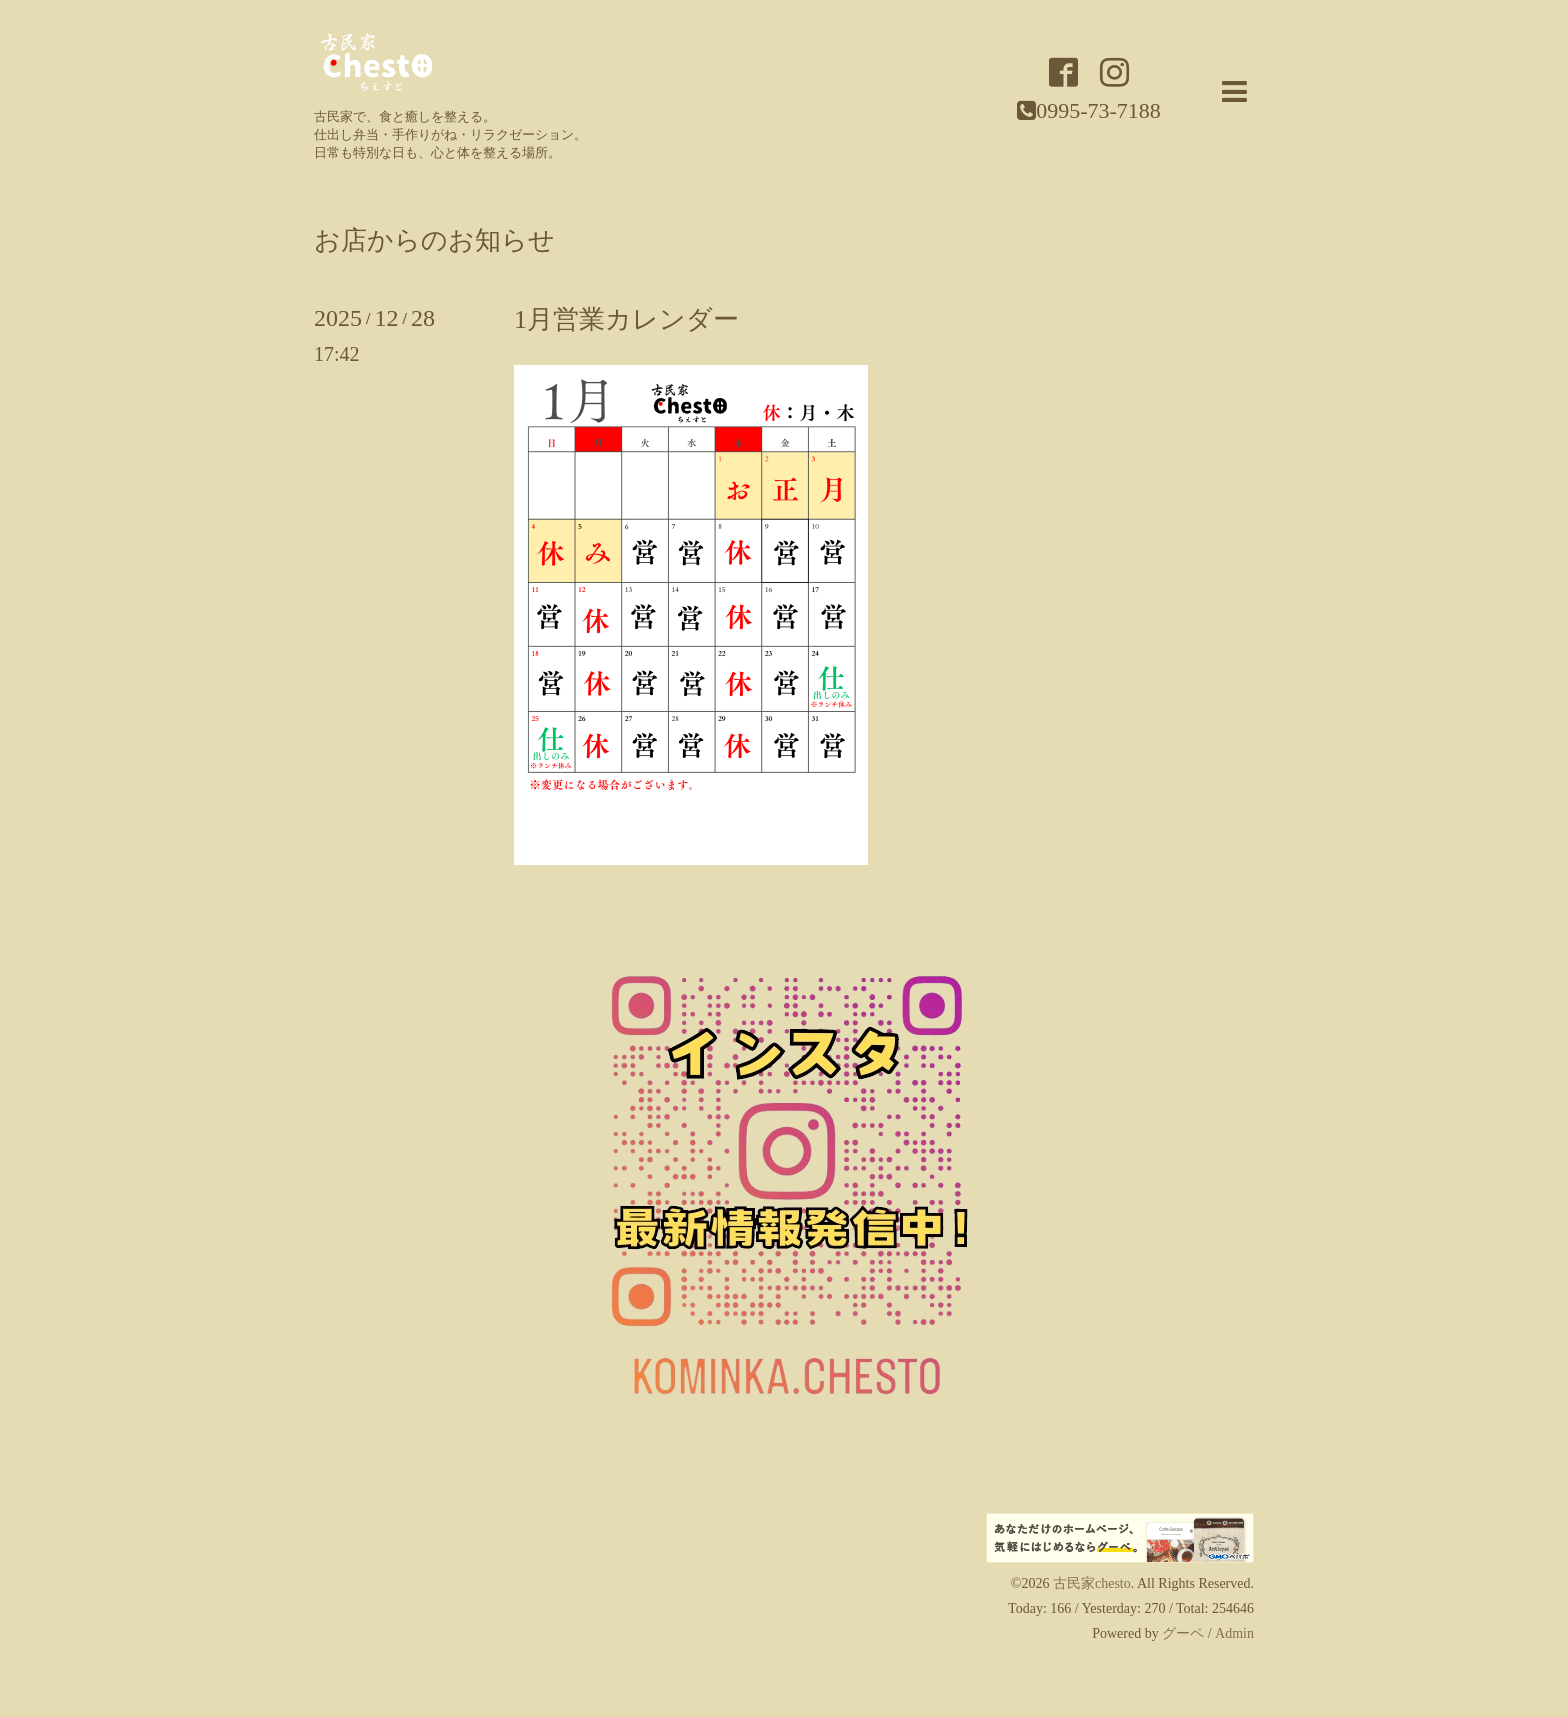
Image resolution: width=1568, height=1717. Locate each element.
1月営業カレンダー (626, 319)
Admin (1234, 1633)
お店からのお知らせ (434, 241)
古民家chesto (1092, 1583)
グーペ (1183, 1633)
